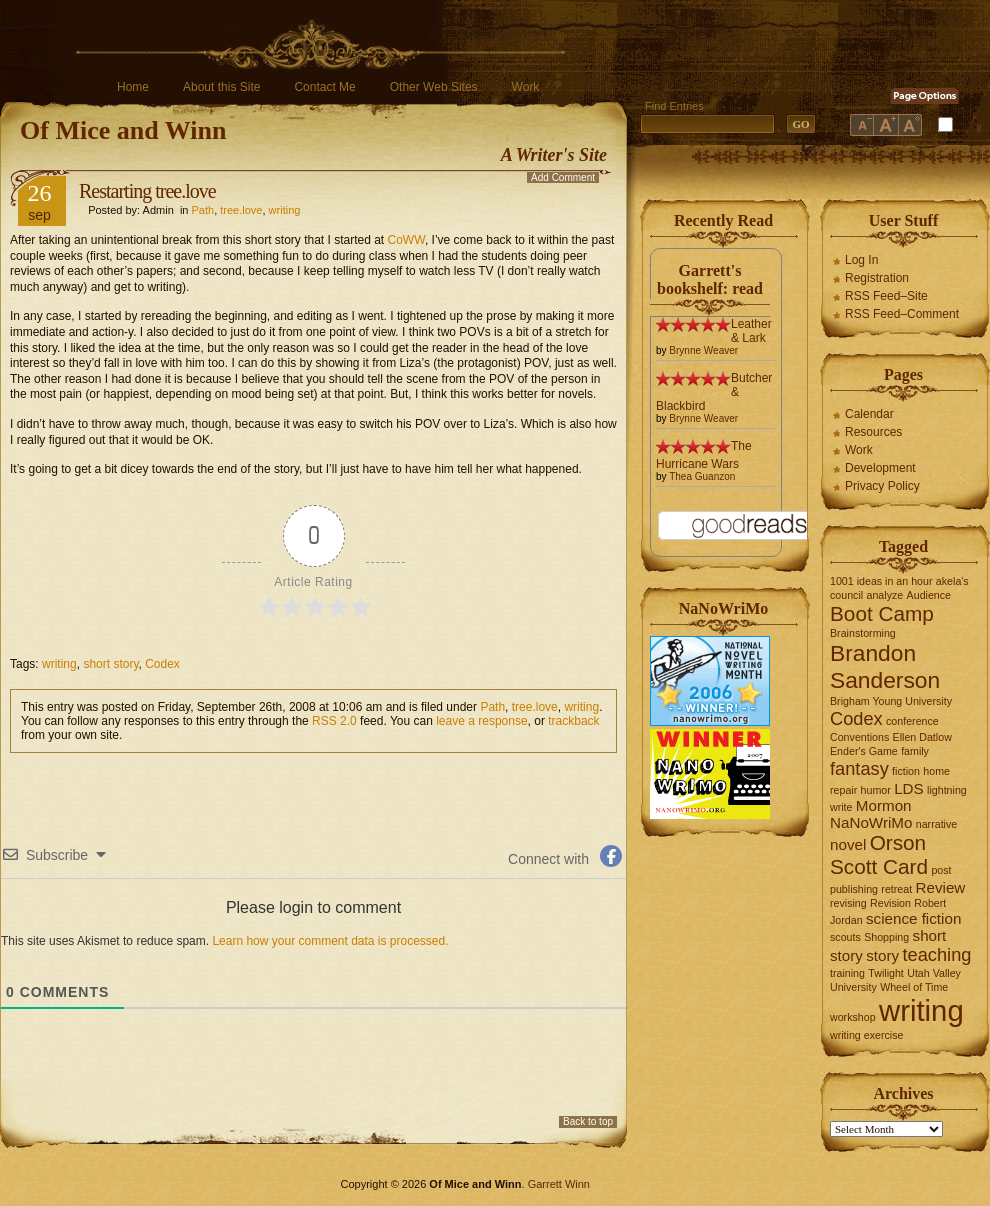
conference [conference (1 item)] (912, 721)
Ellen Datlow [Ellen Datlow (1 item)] (922, 737)
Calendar (869, 414)
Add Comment (563, 177)
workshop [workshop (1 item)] (853, 1017)
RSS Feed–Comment (902, 314)
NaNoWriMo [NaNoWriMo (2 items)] (871, 822)
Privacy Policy (882, 486)
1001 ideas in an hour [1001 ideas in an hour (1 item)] (881, 581)
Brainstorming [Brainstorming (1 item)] (863, 633)
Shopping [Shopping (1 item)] (886, 937)
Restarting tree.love (147, 191)
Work (526, 87)
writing (285, 210)
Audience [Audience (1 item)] (929, 595)
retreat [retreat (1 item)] (896, 889)
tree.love (241, 210)
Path (203, 210)
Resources (873, 432)
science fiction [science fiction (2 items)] (913, 918)
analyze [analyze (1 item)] (885, 595)
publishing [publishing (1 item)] (854, 889)
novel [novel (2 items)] (848, 844)
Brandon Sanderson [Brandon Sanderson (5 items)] (885, 666)
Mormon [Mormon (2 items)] (884, 805)
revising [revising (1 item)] (848, 903)
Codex (162, 664)
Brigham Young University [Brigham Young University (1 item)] (891, 701)
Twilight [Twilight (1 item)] (886, 973)
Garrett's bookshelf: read (710, 279)
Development (880, 468)
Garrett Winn (559, 1184)
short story (110, 664)
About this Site (221, 87)
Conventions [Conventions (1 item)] (859, 737)
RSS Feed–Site (886, 296)
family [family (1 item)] (915, 751)
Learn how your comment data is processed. (330, 941)
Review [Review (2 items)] (941, 887)
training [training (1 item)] (847, 973)
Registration (877, 278)
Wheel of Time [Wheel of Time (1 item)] (914, 987)
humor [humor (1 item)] (876, 790)
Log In (861, 260)
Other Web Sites (434, 87)
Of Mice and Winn (123, 130)
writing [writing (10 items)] (921, 1010)
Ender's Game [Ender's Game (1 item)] (864, 751)
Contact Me (324, 87)
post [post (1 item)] (941, 870)
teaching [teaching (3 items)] (937, 954)
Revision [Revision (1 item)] (890, 903)
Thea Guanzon (702, 476)
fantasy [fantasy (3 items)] (859, 768)
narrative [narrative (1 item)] (936, 824)
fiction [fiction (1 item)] (906, 771)
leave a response (481, 721)
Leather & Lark (751, 331)
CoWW (406, 240)
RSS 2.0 (334, 721)
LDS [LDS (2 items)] (909, 788)
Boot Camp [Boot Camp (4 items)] (882, 613)
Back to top (588, 1121)
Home (133, 87)
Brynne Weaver (703, 350)
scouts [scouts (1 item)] (845, 937)
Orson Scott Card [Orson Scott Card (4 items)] (879, 854)
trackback (573, 721)
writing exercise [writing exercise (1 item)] (866, 1035)
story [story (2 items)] (882, 955)
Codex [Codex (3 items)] (856, 718)
